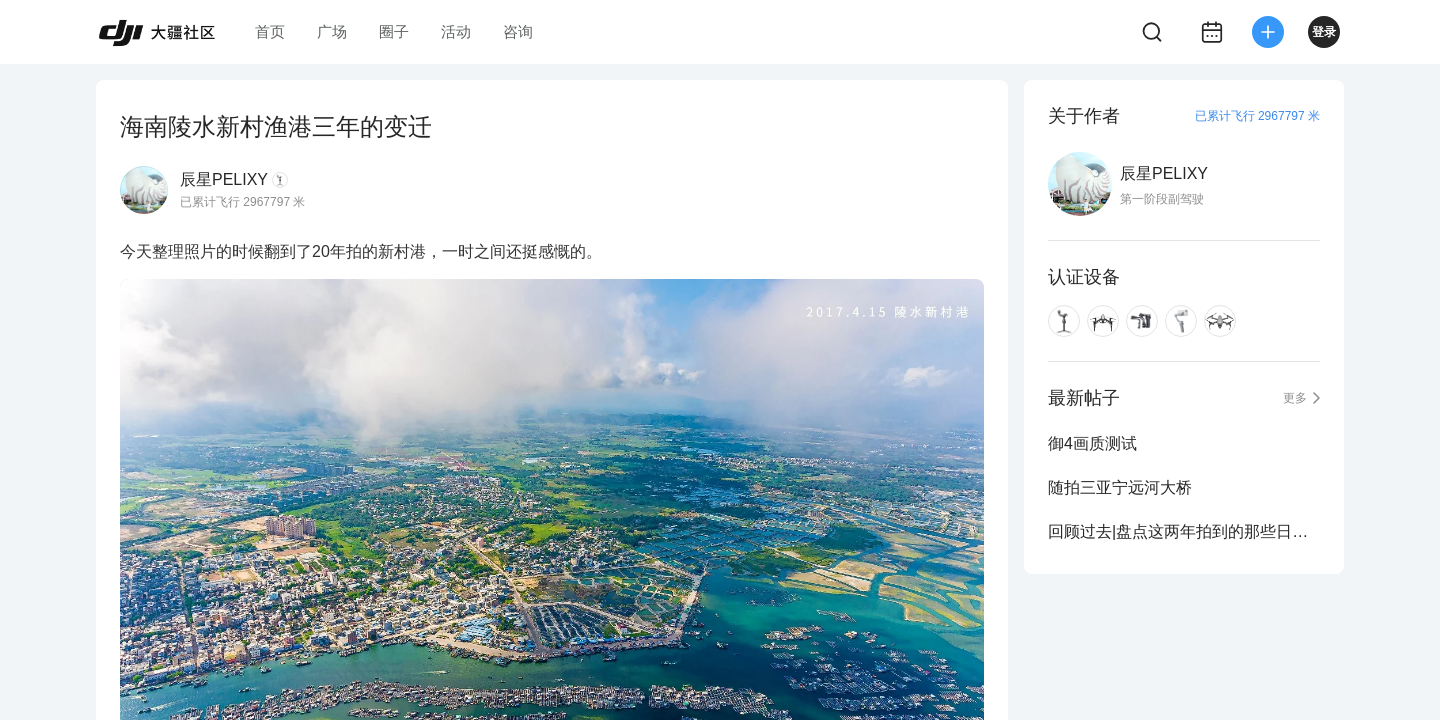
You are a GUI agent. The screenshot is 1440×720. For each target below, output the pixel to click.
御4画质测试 (1092, 443)
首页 (270, 31)
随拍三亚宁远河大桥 (1120, 487)
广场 (332, 31)
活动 (456, 31)
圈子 (394, 31)
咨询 (518, 31)
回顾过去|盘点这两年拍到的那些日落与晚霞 (1184, 531)
